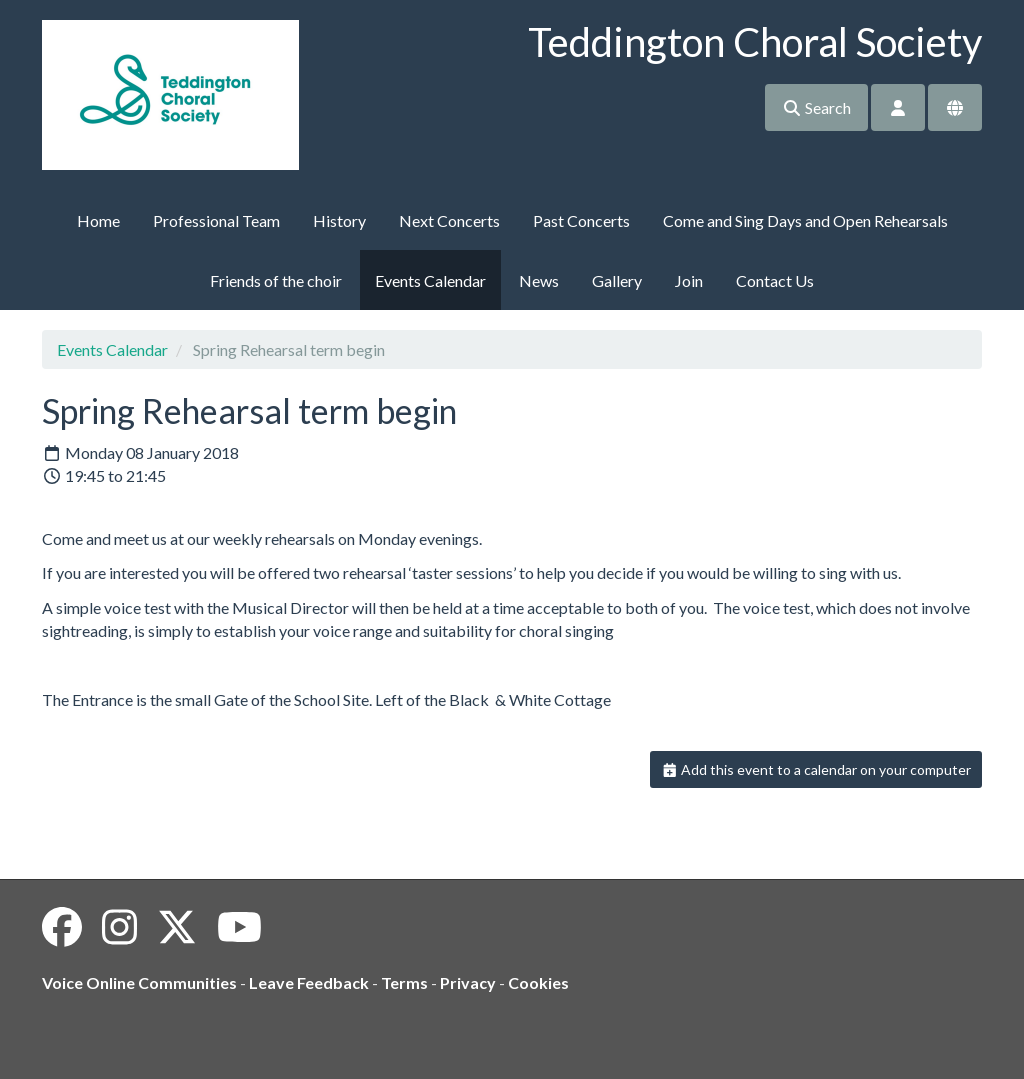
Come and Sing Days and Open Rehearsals (805, 220)
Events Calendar (430, 280)
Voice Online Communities (139, 982)
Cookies (538, 982)
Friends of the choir (276, 280)
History (339, 220)
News (539, 280)
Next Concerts (449, 220)
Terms (404, 982)
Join (689, 280)
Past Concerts (581, 220)
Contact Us (775, 280)
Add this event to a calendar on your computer (816, 769)
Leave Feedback (309, 982)
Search (816, 107)
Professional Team (216, 220)
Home (98, 220)
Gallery (617, 280)
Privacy (468, 982)
